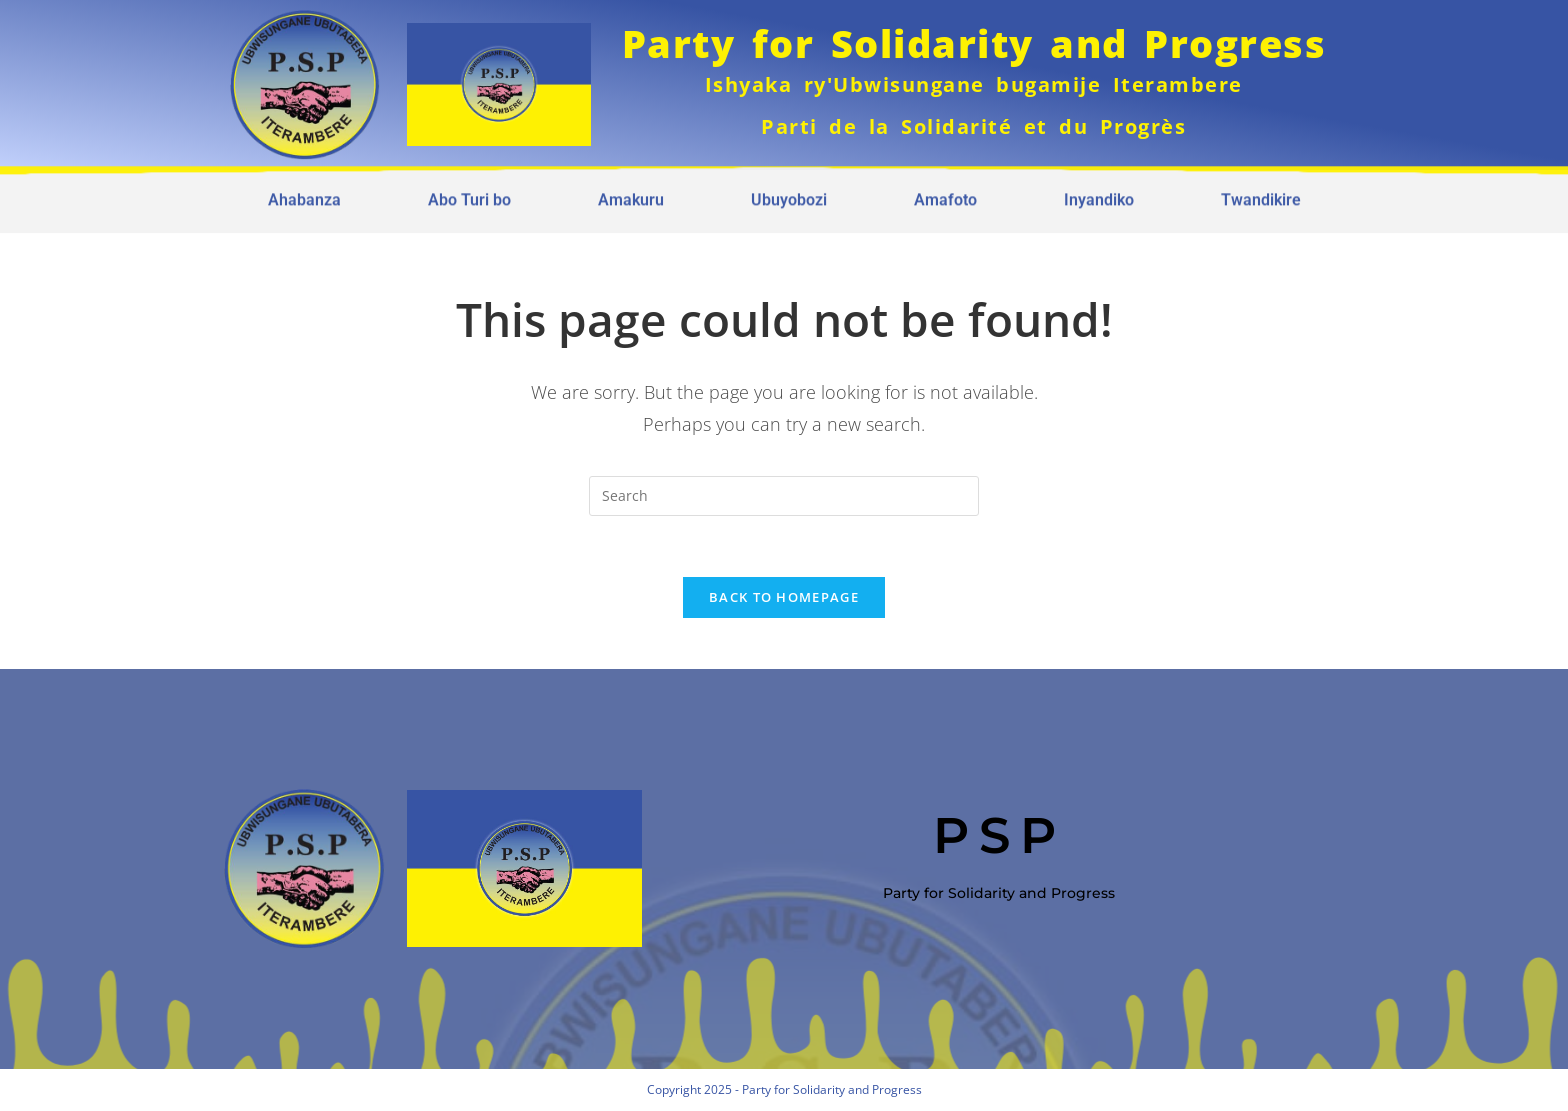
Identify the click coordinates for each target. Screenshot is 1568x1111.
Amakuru (631, 194)
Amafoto (945, 194)
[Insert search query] (784, 496)
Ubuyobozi (789, 194)
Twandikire (1261, 194)
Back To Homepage (784, 597)
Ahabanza (304, 194)
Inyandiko (1099, 194)
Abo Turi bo (469, 194)
